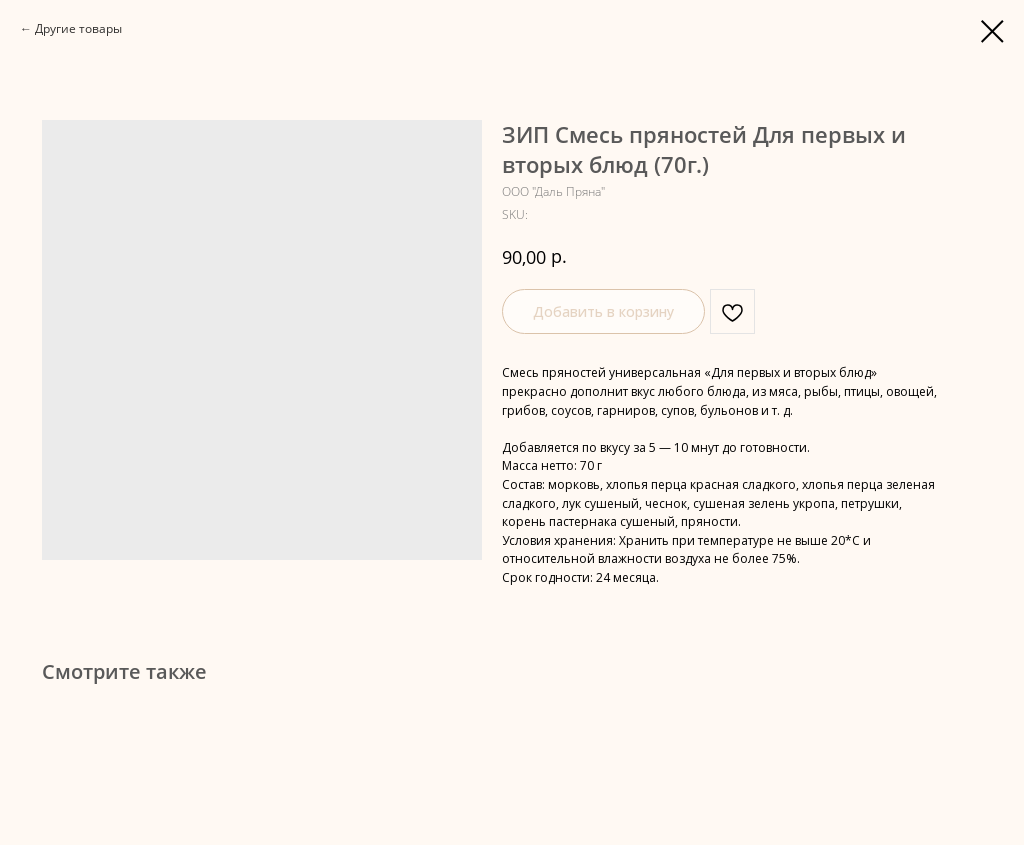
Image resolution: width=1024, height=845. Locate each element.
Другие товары (78, 28)
